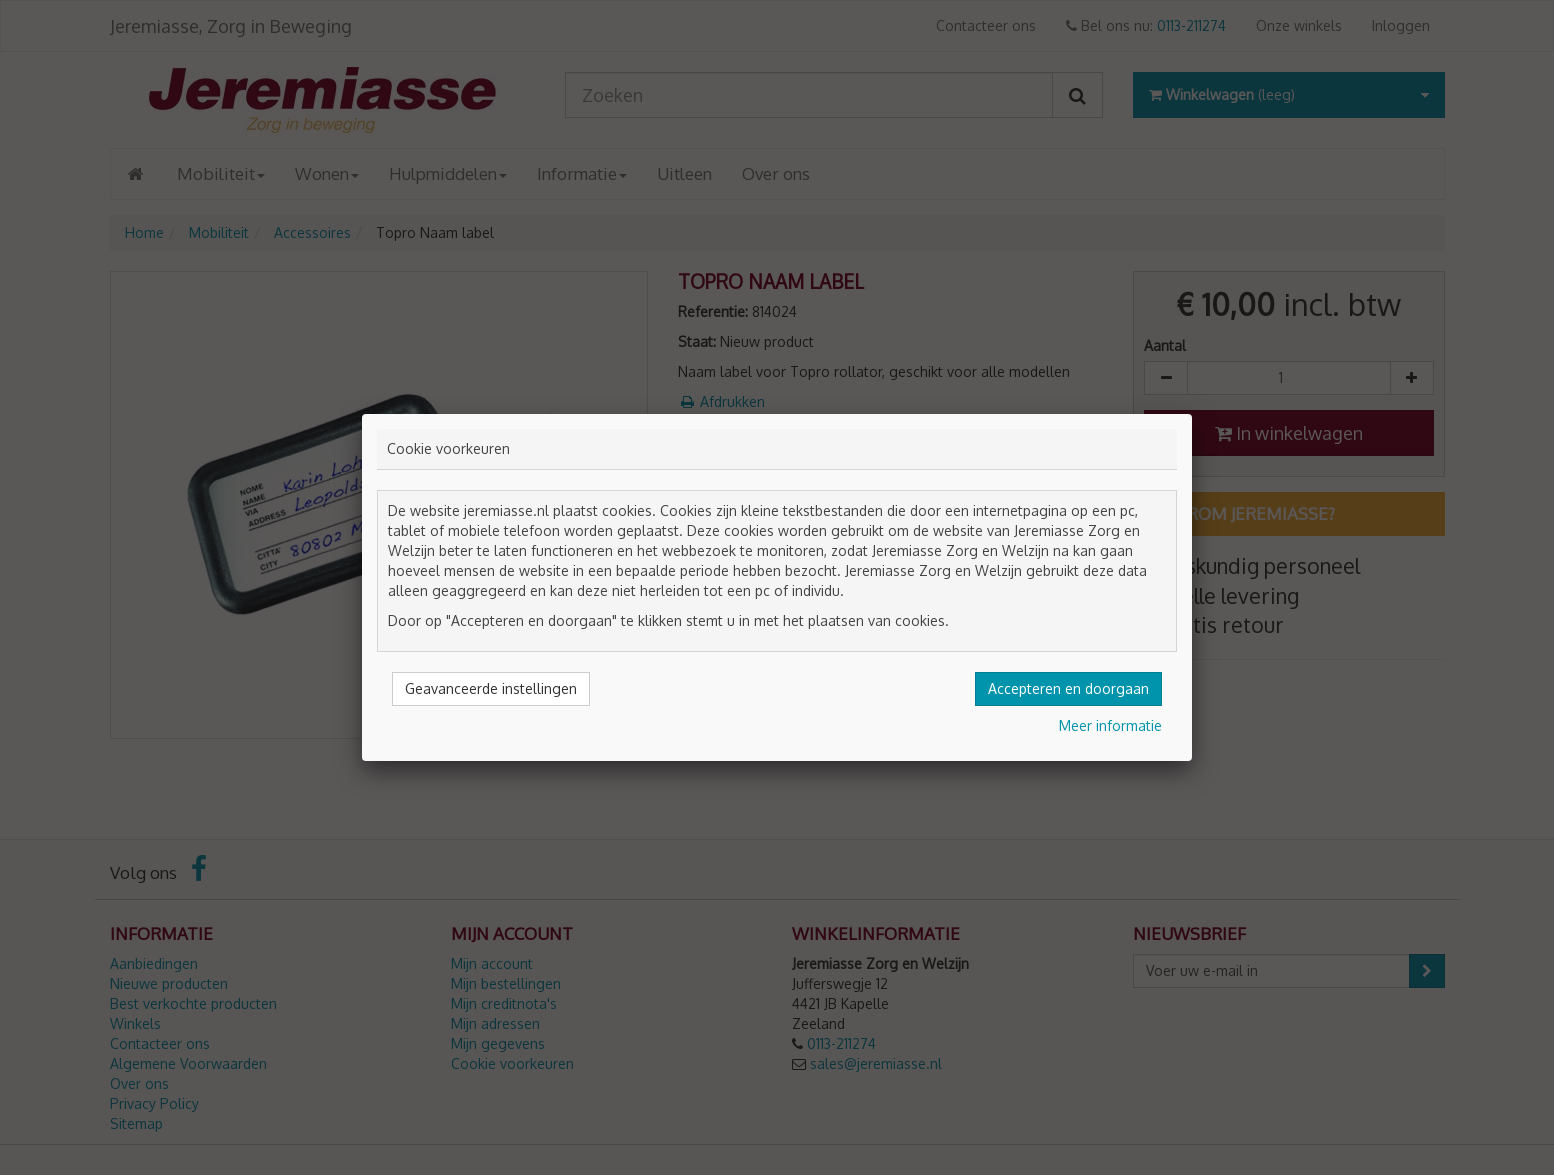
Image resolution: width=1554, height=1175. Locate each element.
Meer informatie (1110, 725)
